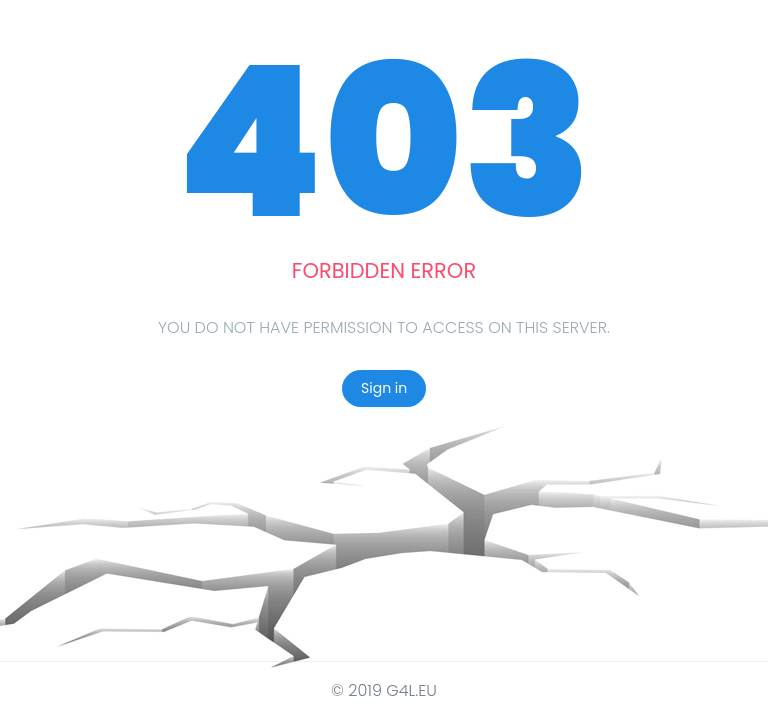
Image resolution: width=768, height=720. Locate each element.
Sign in (384, 388)
